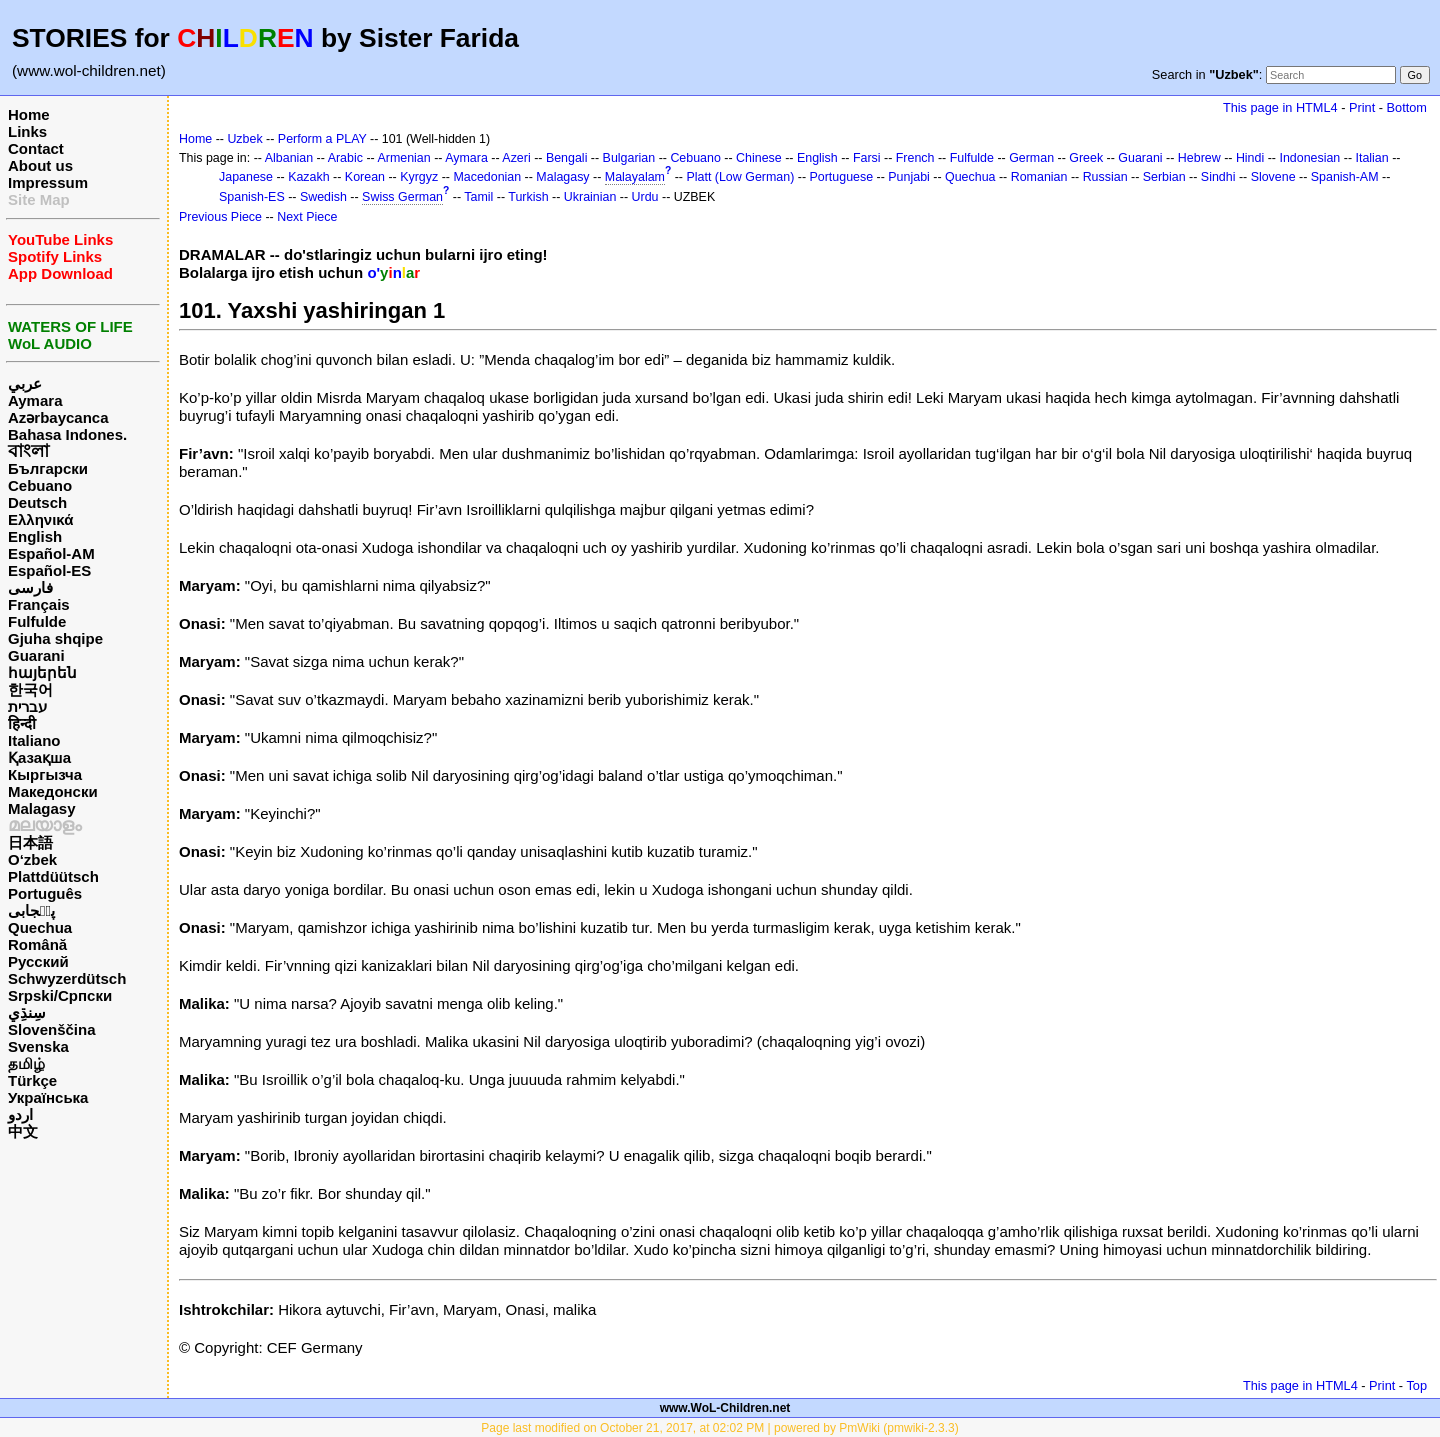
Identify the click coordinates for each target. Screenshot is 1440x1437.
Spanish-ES (252, 197)
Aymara (35, 400)
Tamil (478, 197)
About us (40, 165)
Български (48, 468)
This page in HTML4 (1280, 107)
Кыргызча (45, 774)
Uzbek (244, 139)
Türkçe (32, 1080)
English (35, 536)
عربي (25, 383)
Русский (38, 961)
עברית (27, 706)
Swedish (323, 197)
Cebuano (40, 485)
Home (29, 114)
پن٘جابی (31, 910)
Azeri (516, 158)
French (915, 158)
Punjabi (909, 177)
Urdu (645, 197)
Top (1416, 1385)
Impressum (48, 182)
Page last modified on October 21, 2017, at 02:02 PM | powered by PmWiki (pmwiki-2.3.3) (719, 1428)
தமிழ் (26, 1063)
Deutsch (37, 502)
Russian (1105, 177)
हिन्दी (22, 723)
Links (27, 131)
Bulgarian (629, 158)
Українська (48, 1097)
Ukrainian (590, 197)
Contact (36, 148)
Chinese (759, 158)
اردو (20, 1114)
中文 (23, 1131)
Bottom (1407, 107)
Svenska (38, 1046)
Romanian (1039, 177)
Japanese (246, 177)
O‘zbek (32, 859)
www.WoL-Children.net (725, 1408)
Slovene (1273, 177)
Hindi (1250, 158)
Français (39, 604)
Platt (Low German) (740, 177)
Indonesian (1309, 158)
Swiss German (402, 197)
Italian (1371, 158)
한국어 (30, 689)
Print (1362, 107)
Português (45, 893)
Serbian (1164, 177)
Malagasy (42, 808)
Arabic (345, 158)
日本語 (30, 842)
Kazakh (309, 177)
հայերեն (42, 672)
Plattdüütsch (53, 876)
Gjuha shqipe (55, 638)
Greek (1086, 158)
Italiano (34, 740)
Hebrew (1199, 158)
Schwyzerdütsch (67, 978)
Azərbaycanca (58, 417)
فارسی (30, 587)
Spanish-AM (1345, 177)
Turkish (528, 197)
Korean (365, 177)
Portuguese (842, 177)
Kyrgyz (419, 177)
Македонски (53, 791)
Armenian (403, 158)
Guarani (36, 655)
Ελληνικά (40, 519)
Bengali (567, 158)
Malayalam (635, 177)
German (1031, 158)
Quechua (40, 927)
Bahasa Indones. (67, 434)
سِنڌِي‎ (27, 1012)
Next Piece (307, 217)
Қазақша (39, 757)
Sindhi (1218, 177)
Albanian (289, 158)
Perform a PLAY (322, 139)
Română (37, 944)
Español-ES (49, 570)
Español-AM (51, 553)
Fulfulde (37, 621)
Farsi (867, 158)
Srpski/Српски (60, 995)
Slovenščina (52, 1029)
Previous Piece (220, 217)
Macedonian (487, 177)
